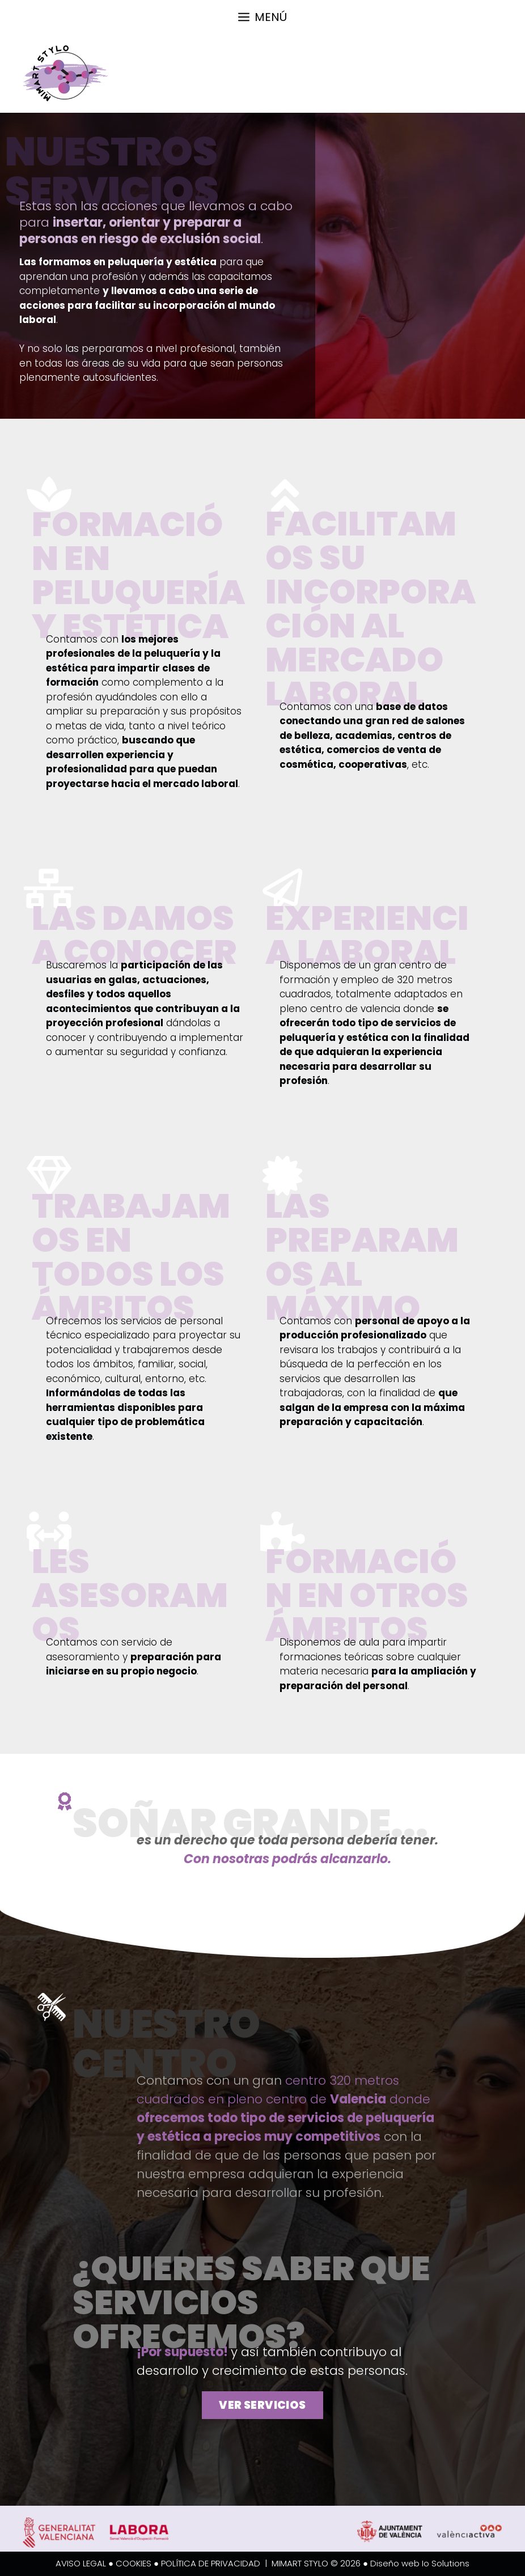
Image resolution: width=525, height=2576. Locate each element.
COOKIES (133, 2563)
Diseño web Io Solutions (419, 2563)
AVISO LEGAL (81, 2563)
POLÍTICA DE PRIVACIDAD (210, 2563)
